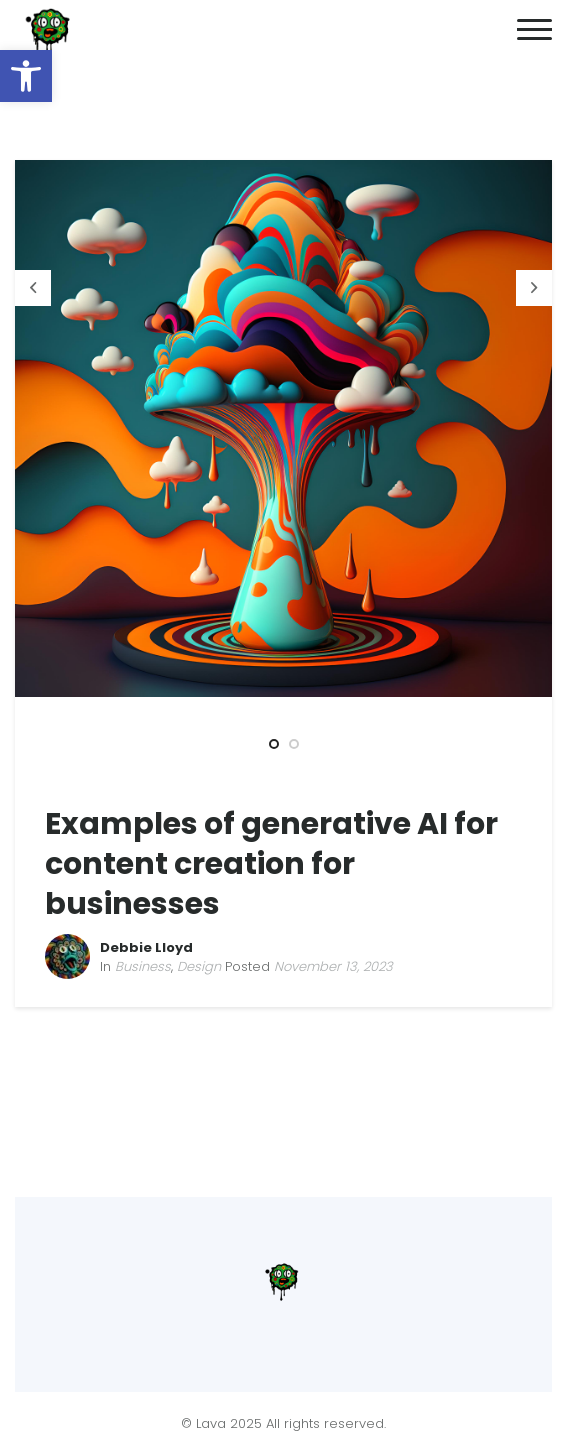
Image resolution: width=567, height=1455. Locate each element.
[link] (26, 76)
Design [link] (199, 966)
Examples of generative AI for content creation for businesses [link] (271, 864)
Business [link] (143, 966)
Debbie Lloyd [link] (146, 947)
